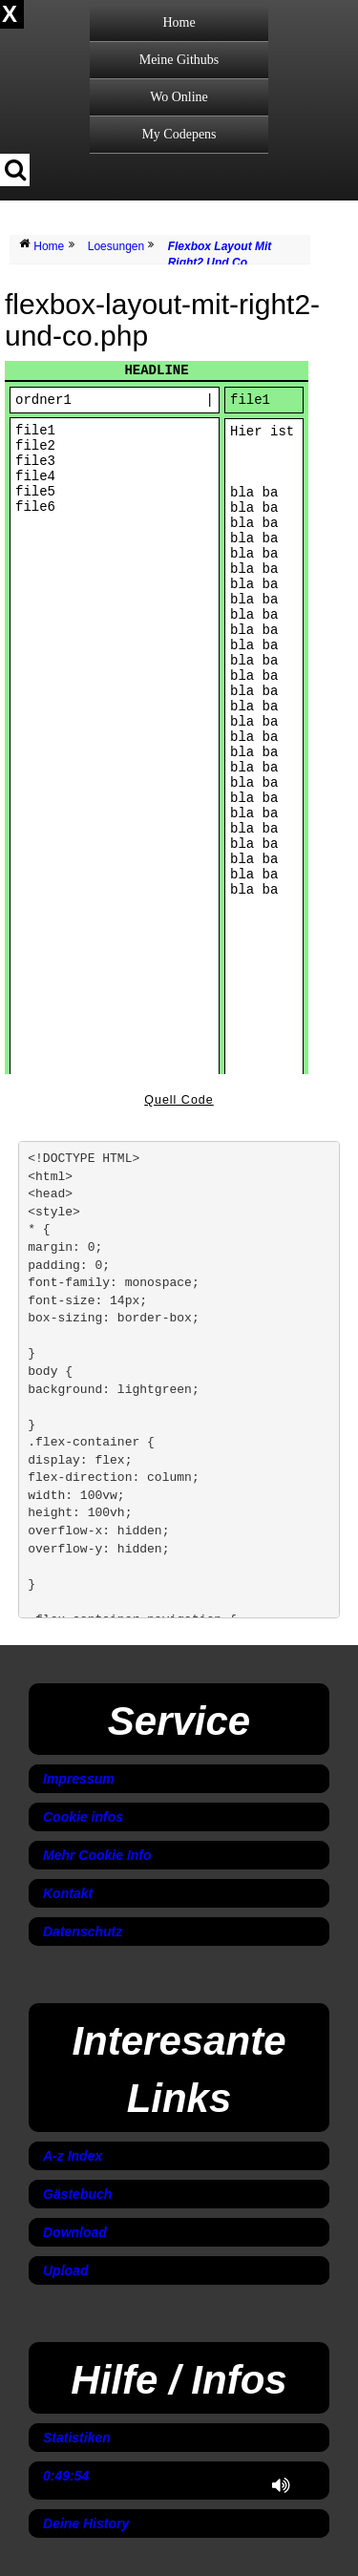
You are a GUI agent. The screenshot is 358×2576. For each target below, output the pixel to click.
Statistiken (77, 2437)
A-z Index (72, 2156)
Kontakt (68, 1893)
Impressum (79, 1778)
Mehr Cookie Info (97, 1855)
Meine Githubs (179, 60)
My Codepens (178, 134)
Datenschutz (82, 1931)
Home (178, 22)
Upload (65, 2270)
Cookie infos (83, 1817)
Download (75, 2232)
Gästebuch (77, 2194)
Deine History (86, 2523)
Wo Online (179, 97)
